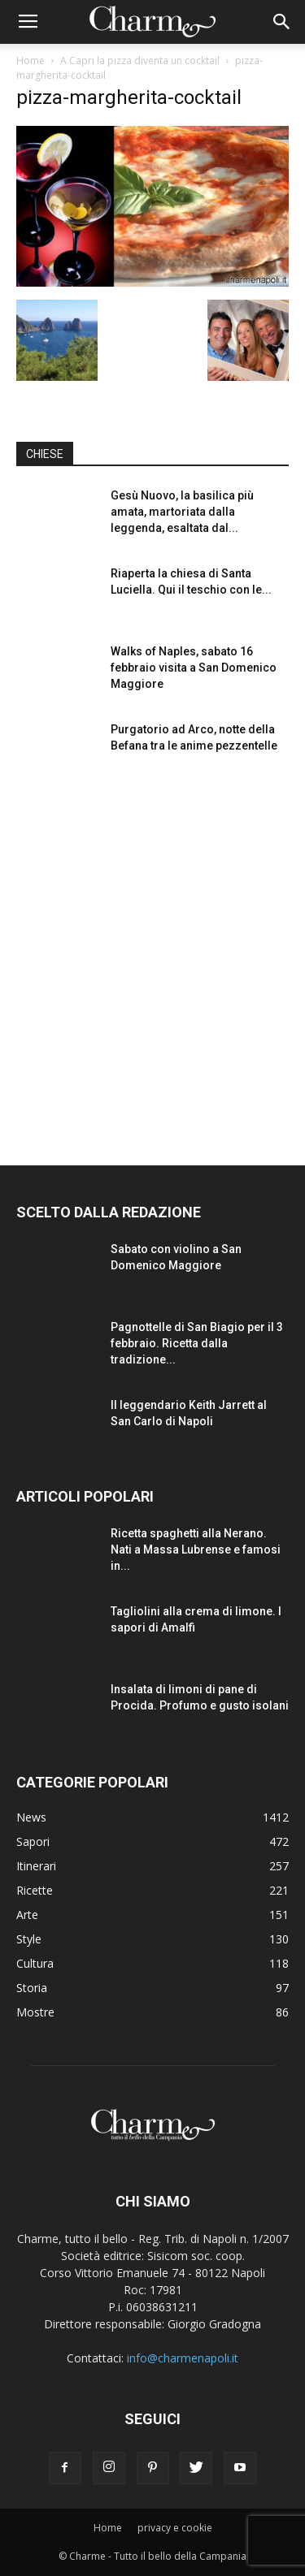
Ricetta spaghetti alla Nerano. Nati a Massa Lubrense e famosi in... (196, 1549)
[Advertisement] (152, 956)
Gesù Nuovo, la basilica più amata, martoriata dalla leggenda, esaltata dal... (182, 511)
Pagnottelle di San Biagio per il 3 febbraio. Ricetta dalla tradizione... (197, 1343)
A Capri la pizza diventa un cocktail (140, 60)
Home (30, 60)
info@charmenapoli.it (182, 2358)
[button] (282, 22)
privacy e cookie (174, 2528)
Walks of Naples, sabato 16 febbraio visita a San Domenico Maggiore (194, 667)
